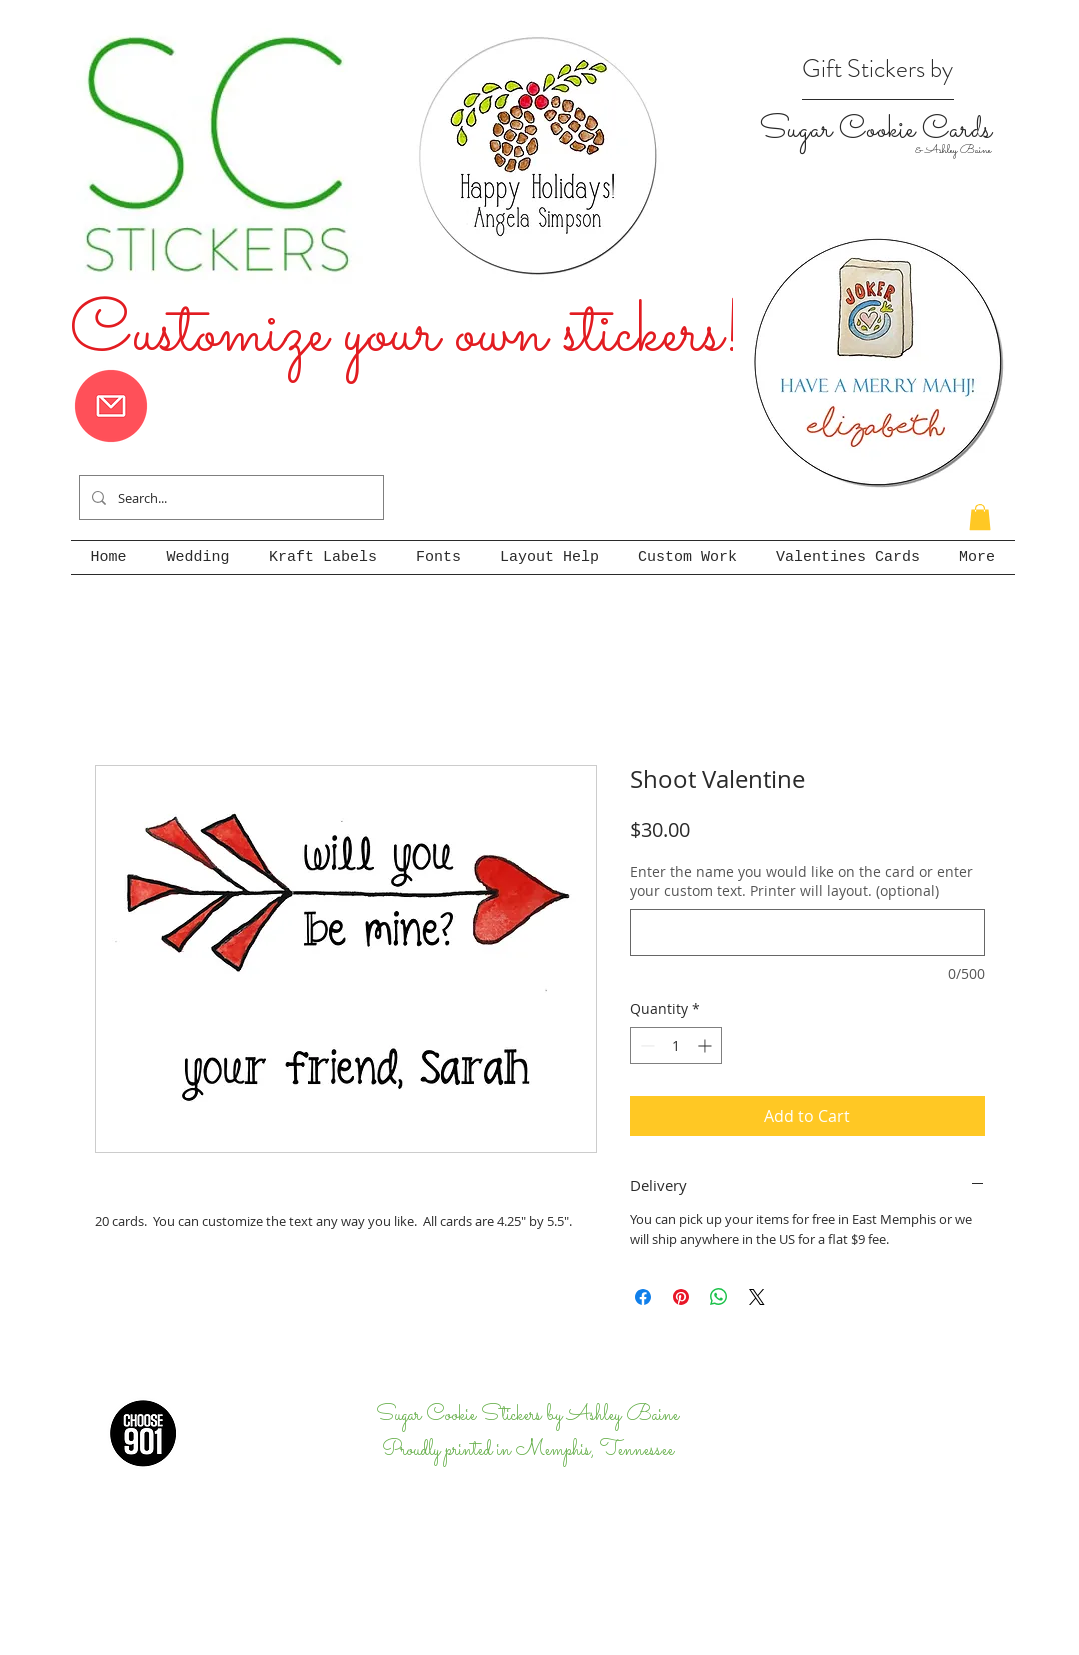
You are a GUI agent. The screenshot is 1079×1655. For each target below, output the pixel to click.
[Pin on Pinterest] (681, 1297)
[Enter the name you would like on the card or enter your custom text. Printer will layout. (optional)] (807, 932)
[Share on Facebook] (643, 1297)
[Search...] (229, 497)
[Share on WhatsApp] (719, 1297)
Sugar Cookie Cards (875, 130)
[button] (980, 517)
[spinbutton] (676, 1045)
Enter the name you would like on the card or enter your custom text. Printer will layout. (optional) (801, 881)
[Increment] (706, 1045)
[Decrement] (645, 1045)
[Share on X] (757, 1297)
